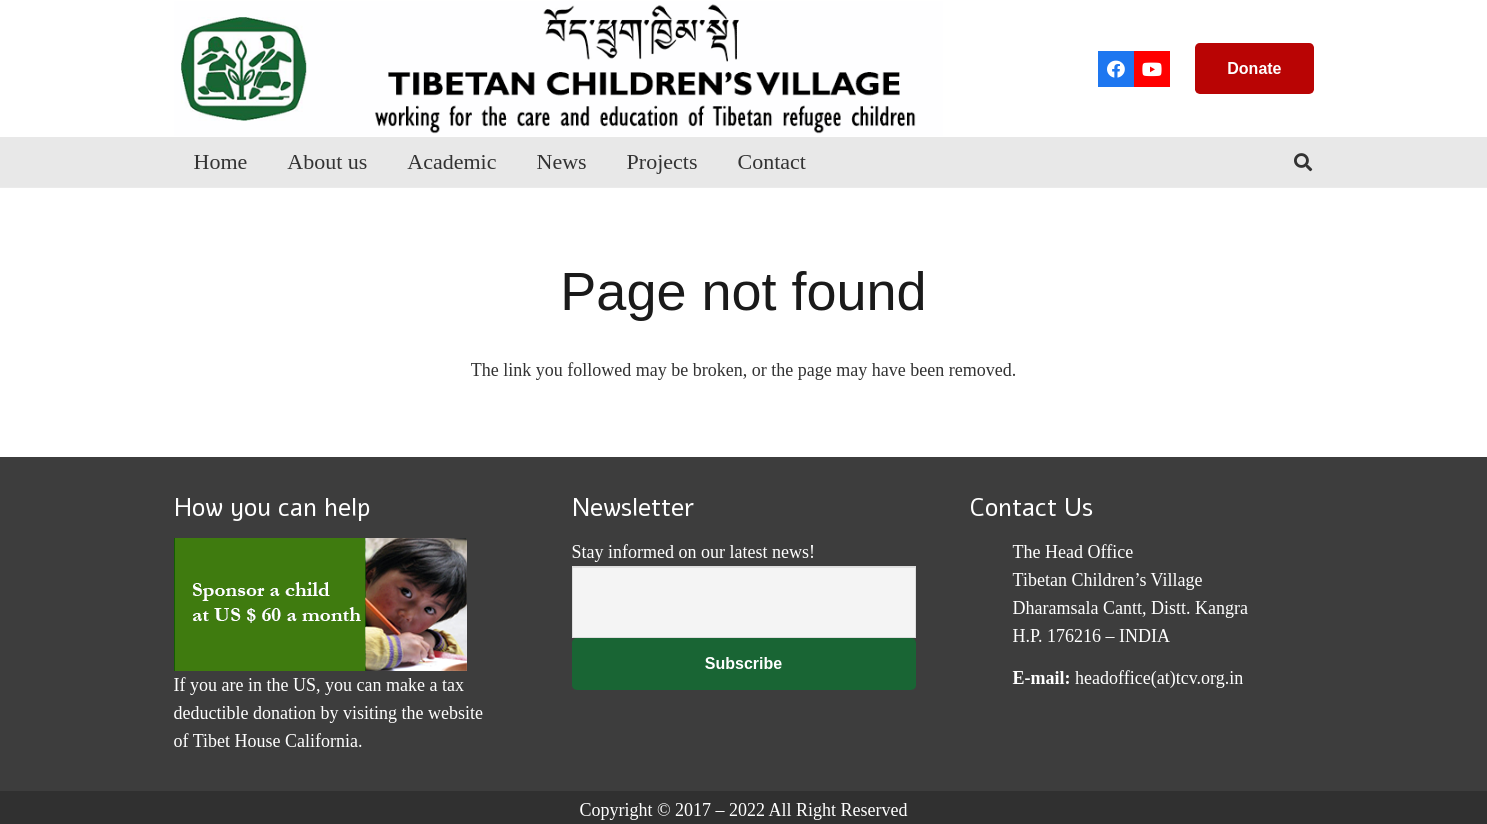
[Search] (1303, 162)
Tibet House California (275, 741)
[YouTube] (1152, 69)
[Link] (559, 68)
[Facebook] (1116, 69)
